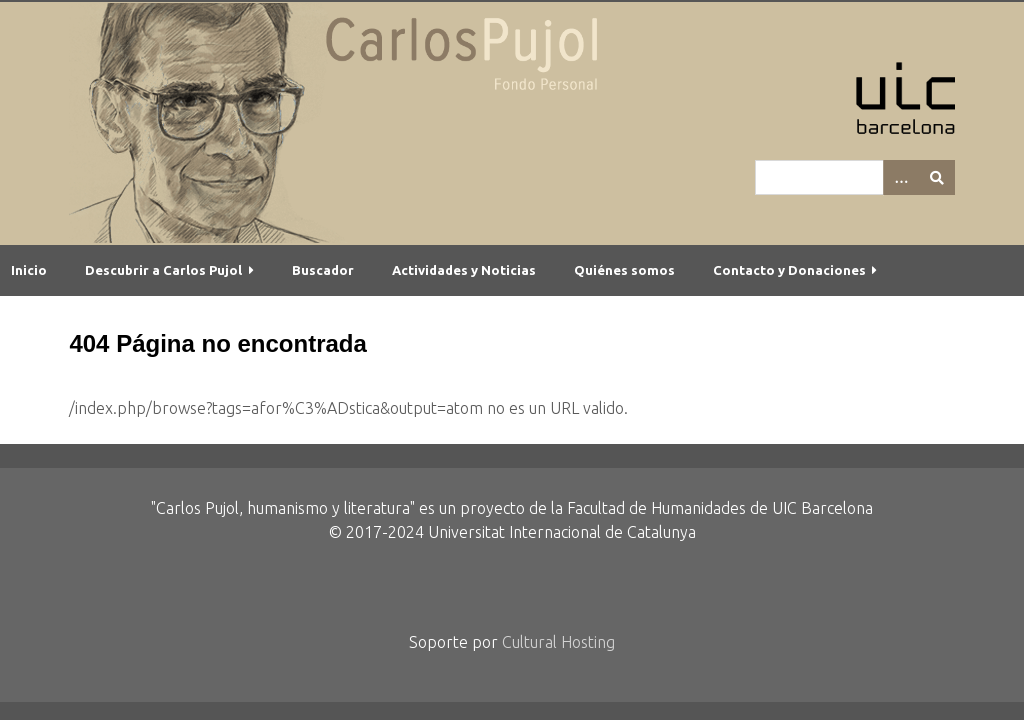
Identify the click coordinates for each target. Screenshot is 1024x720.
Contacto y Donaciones (789, 270)
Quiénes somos (624, 270)
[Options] (901, 177)
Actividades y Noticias (464, 270)
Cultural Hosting (558, 642)
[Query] (855, 177)
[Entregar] (937, 177)
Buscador (323, 270)
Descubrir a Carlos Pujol (163, 270)
